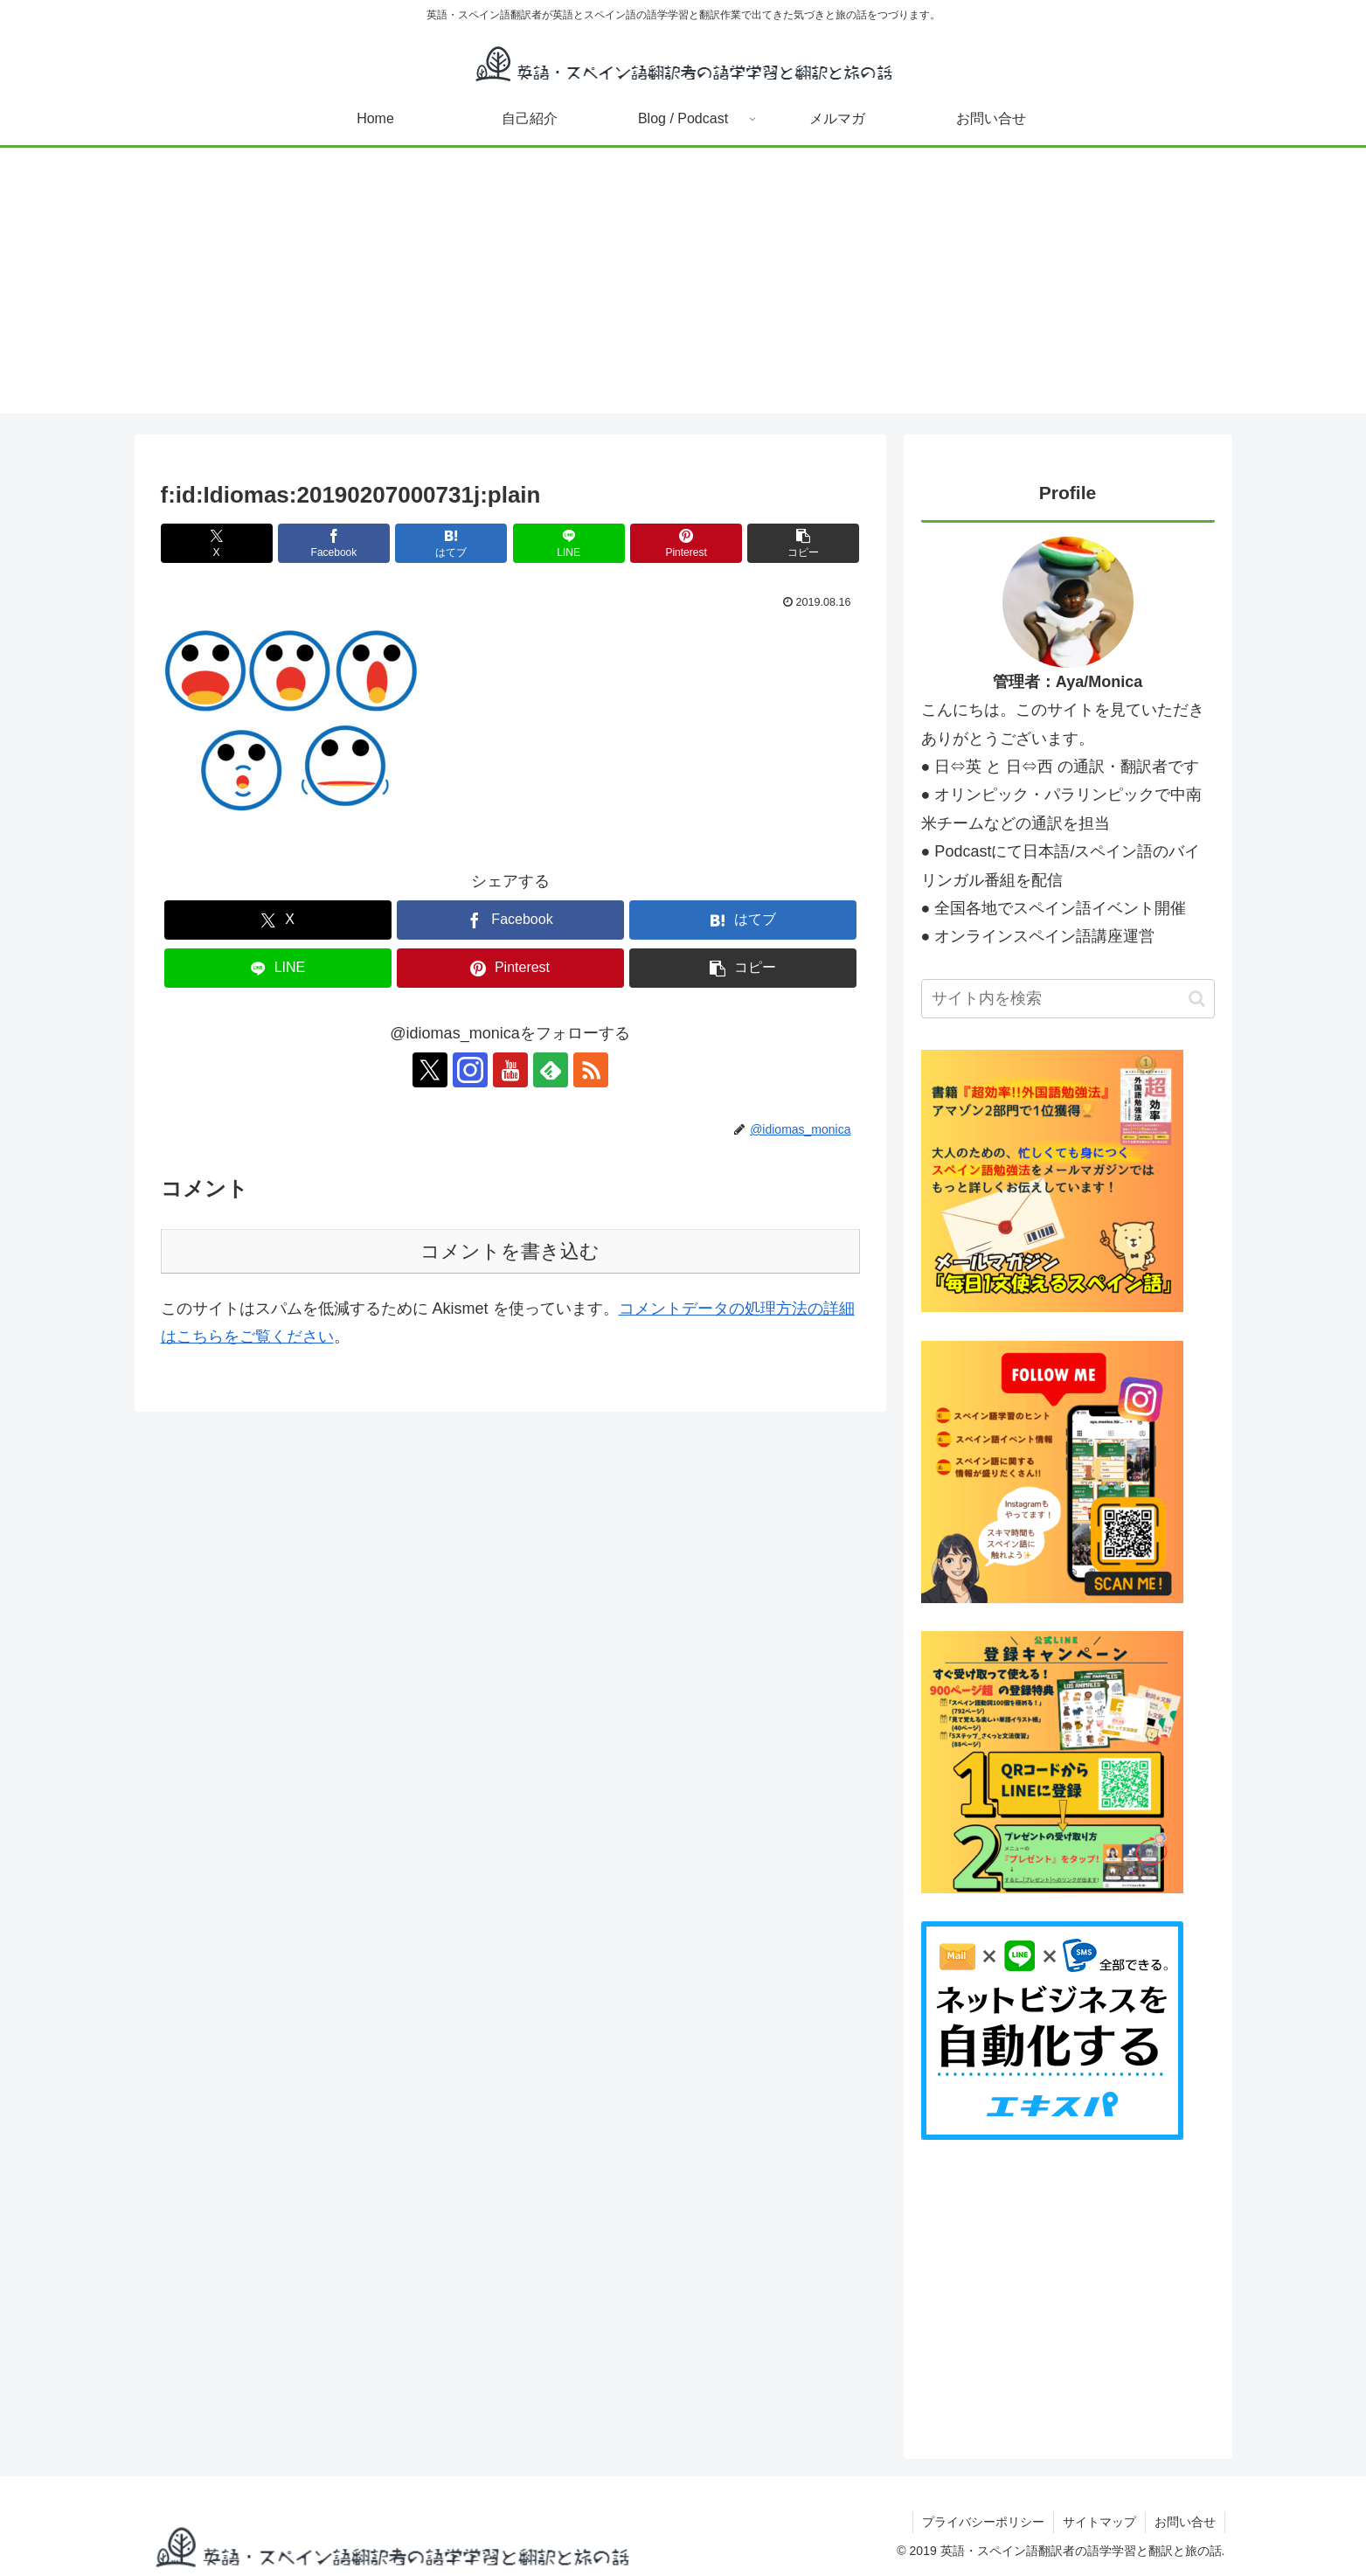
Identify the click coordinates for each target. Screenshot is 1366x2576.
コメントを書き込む (510, 1251)
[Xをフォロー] (430, 1069)
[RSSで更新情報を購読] (590, 1069)
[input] (1068, 998)
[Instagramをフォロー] (470, 1069)
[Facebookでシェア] (334, 543)
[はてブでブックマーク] (451, 543)
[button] (803, 543)
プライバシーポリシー (983, 2522)
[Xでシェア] (217, 543)
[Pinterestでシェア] (686, 543)
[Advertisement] (683, 291)
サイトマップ (1099, 2522)
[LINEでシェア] (569, 543)
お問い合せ (1185, 2522)
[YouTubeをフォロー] (510, 1069)
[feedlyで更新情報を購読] (550, 1069)
